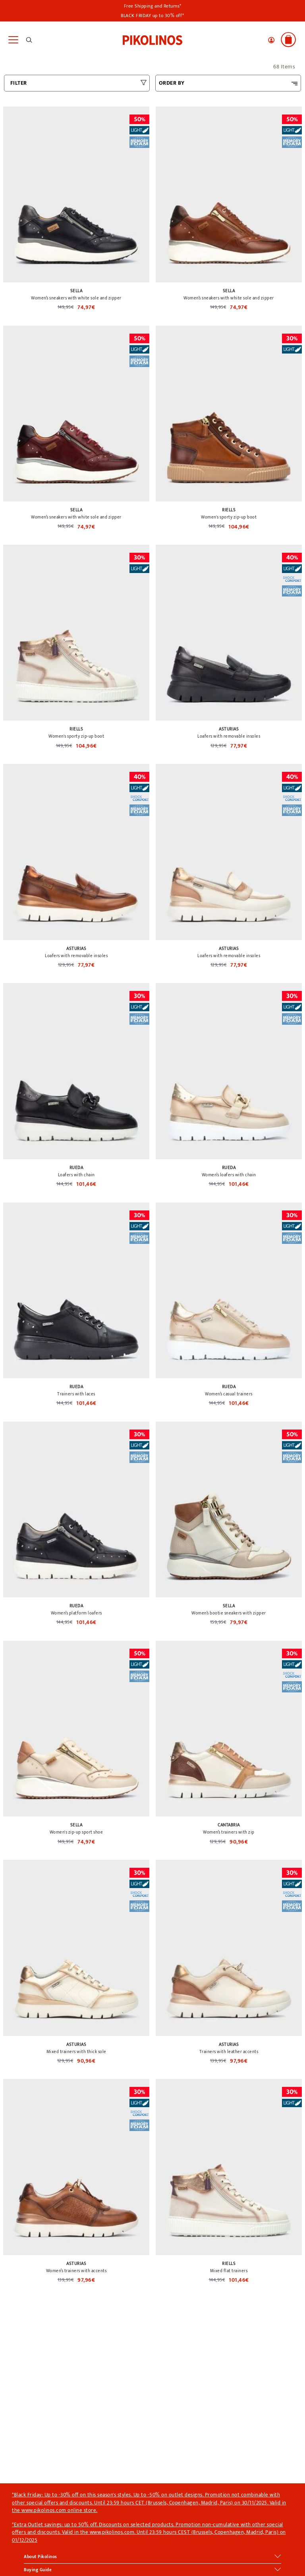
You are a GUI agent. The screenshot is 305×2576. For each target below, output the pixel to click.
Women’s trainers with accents (76, 2271)
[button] (271, 40)
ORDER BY (172, 82)
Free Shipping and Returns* (152, 6)
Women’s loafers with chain (229, 1175)
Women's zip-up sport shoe (76, 1832)
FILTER (18, 82)
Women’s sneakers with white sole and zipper (76, 298)
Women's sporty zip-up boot (229, 517)
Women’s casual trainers (229, 1394)
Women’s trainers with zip (229, 1832)
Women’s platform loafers (76, 1613)
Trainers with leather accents (229, 2051)
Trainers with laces (76, 1394)
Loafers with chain (76, 1175)
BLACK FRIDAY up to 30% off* (152, 15)
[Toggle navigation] (13, 40)
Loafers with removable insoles (228, 736)
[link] (152, 39)
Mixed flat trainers (229, 2271)
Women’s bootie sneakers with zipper (228, 1613)
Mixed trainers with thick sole (76, 2051)
